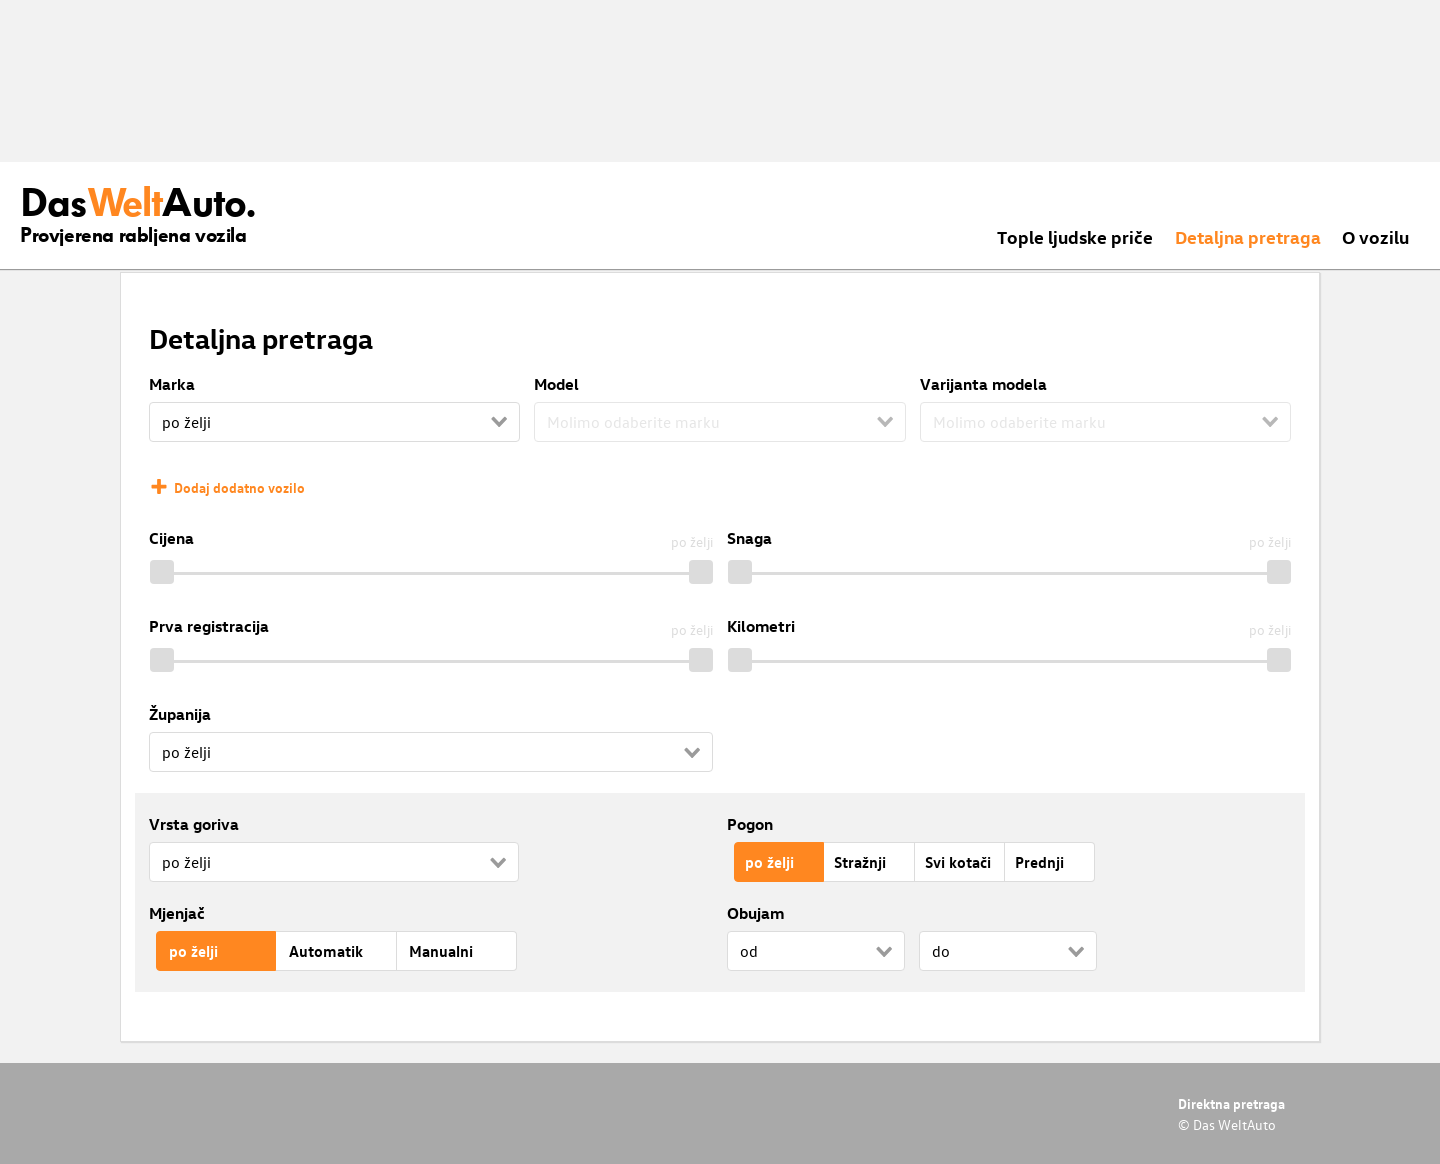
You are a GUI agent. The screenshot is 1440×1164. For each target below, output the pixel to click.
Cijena (171, 538)
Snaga (749, 538)
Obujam (755, 913)
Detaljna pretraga (1248, 236)
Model (556, 384)
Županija (180, 714)
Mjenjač (177, 913)
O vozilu (1375, 236)
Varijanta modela (983, 384)
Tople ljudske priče (1075, 236)
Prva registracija (209, 626)
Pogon (750, 824)
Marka (172, 384)
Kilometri (761, 626)
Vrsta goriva (194, 824)
